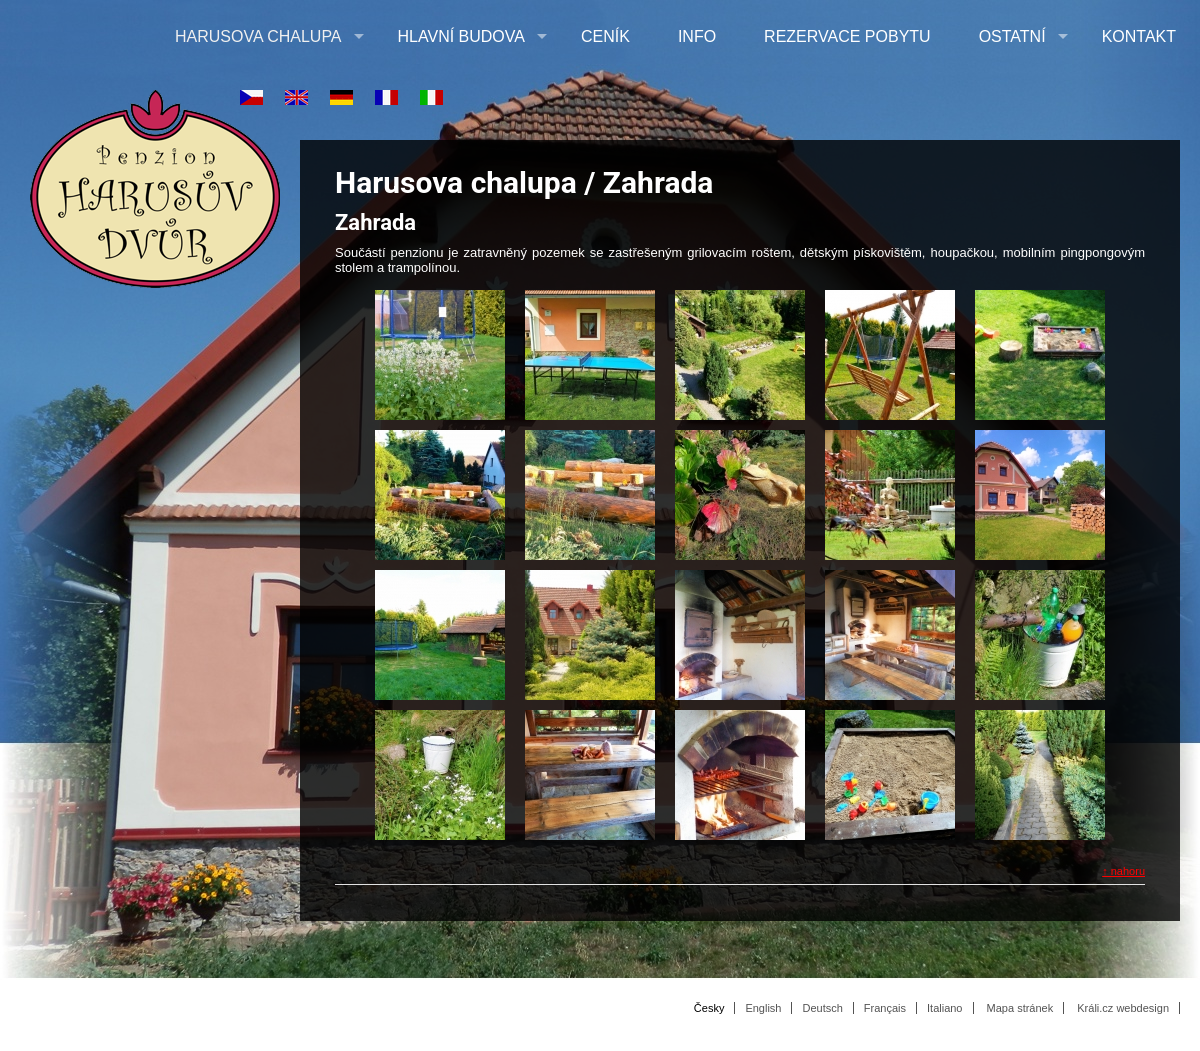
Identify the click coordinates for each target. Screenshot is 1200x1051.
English (763, 1008)
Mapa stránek (1020, 1008)
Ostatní (1012, 36)
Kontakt (1139, 36)
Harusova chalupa (258, 36)
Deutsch (822, 1008)
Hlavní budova (461, 36)
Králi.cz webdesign (1123, 1008)
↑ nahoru (1123, 871)
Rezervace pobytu (847, 36)
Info (697, 36)
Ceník (605, 36)
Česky (709, 1008)
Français (885, 1008)
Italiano (944, 1008)
